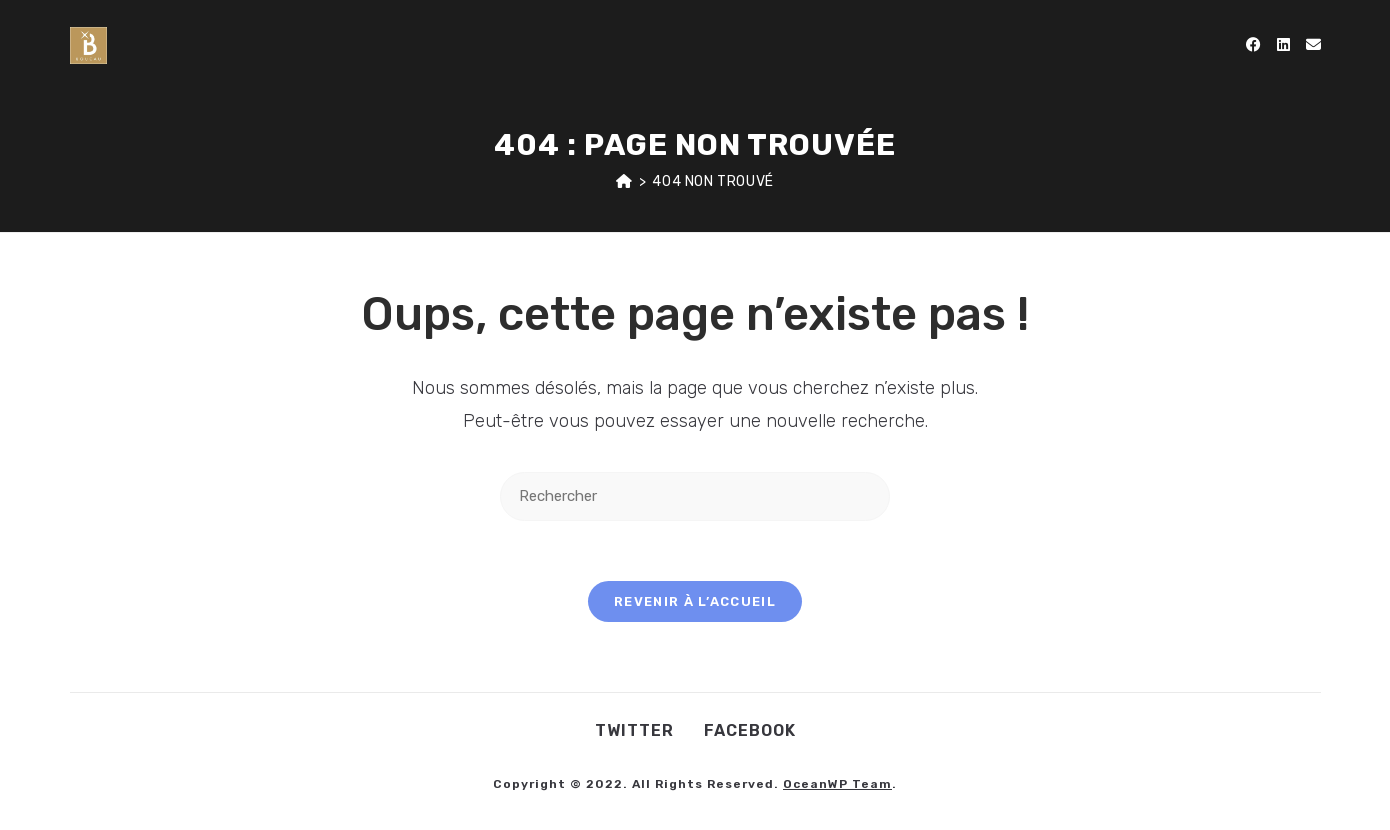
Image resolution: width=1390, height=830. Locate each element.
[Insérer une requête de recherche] (695, 496)
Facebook (750, 730)
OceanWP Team (837, 784)
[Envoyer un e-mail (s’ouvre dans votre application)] (1313, 45)
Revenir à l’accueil (695, 601)
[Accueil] (624, 181)
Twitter (634, 730)
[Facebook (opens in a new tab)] (1253, 45)
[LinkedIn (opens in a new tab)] (1283, 45)
